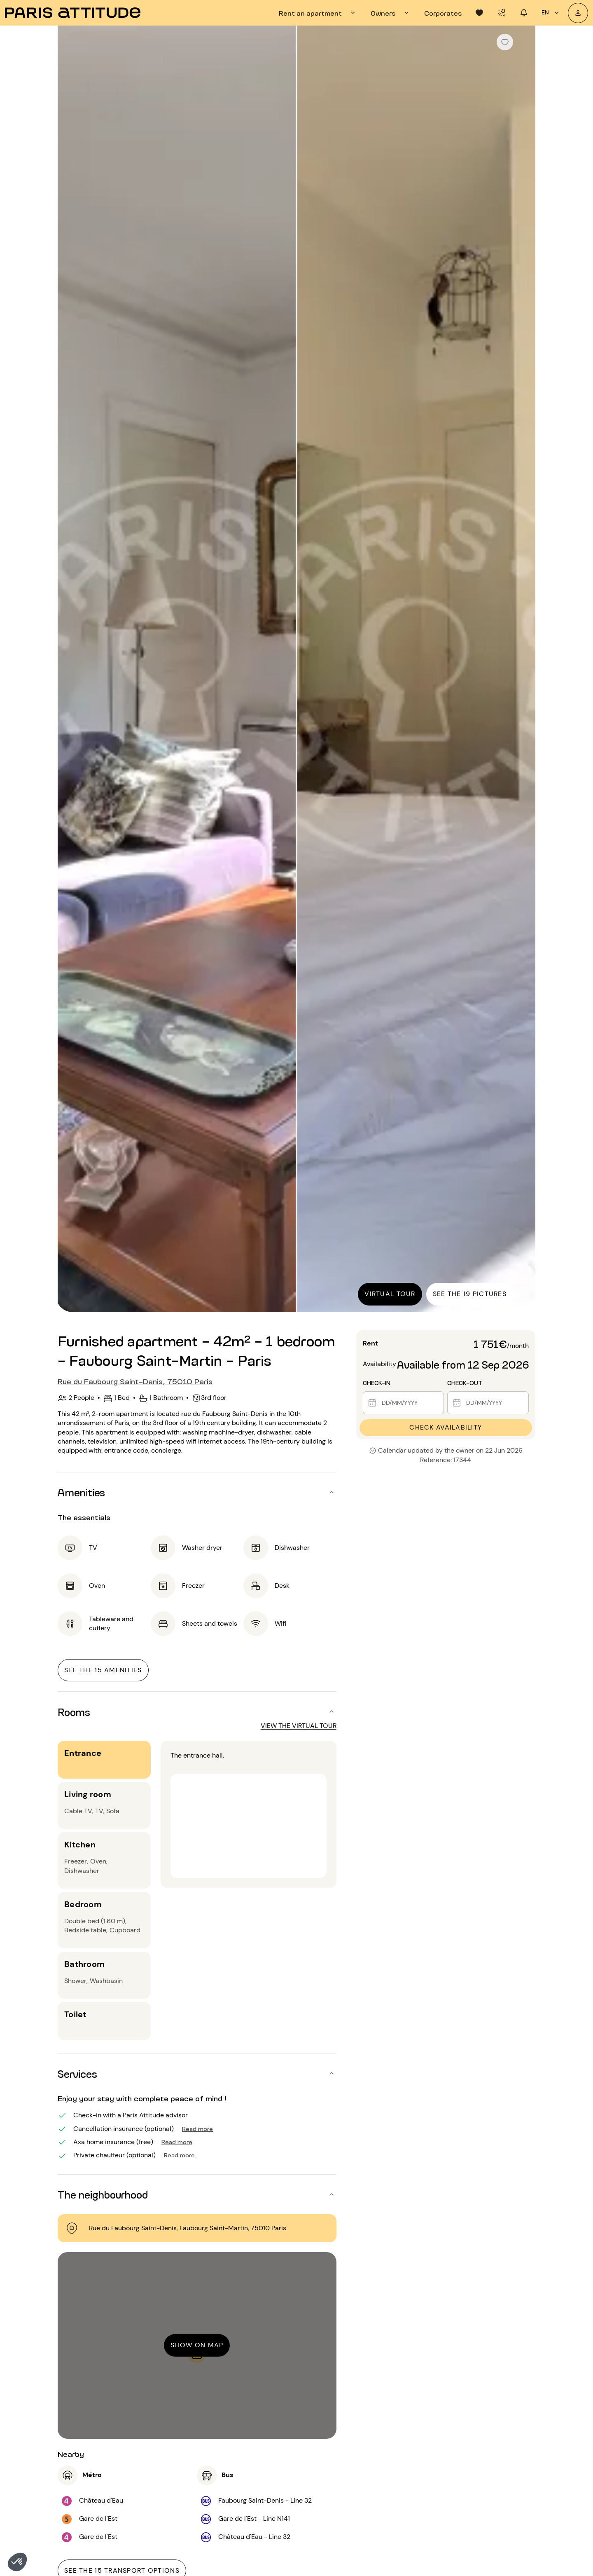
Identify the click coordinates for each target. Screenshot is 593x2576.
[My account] (578, 13)
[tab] (318, 13)
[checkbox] (505, 42)
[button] (17, 2562)
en (551, 12)
